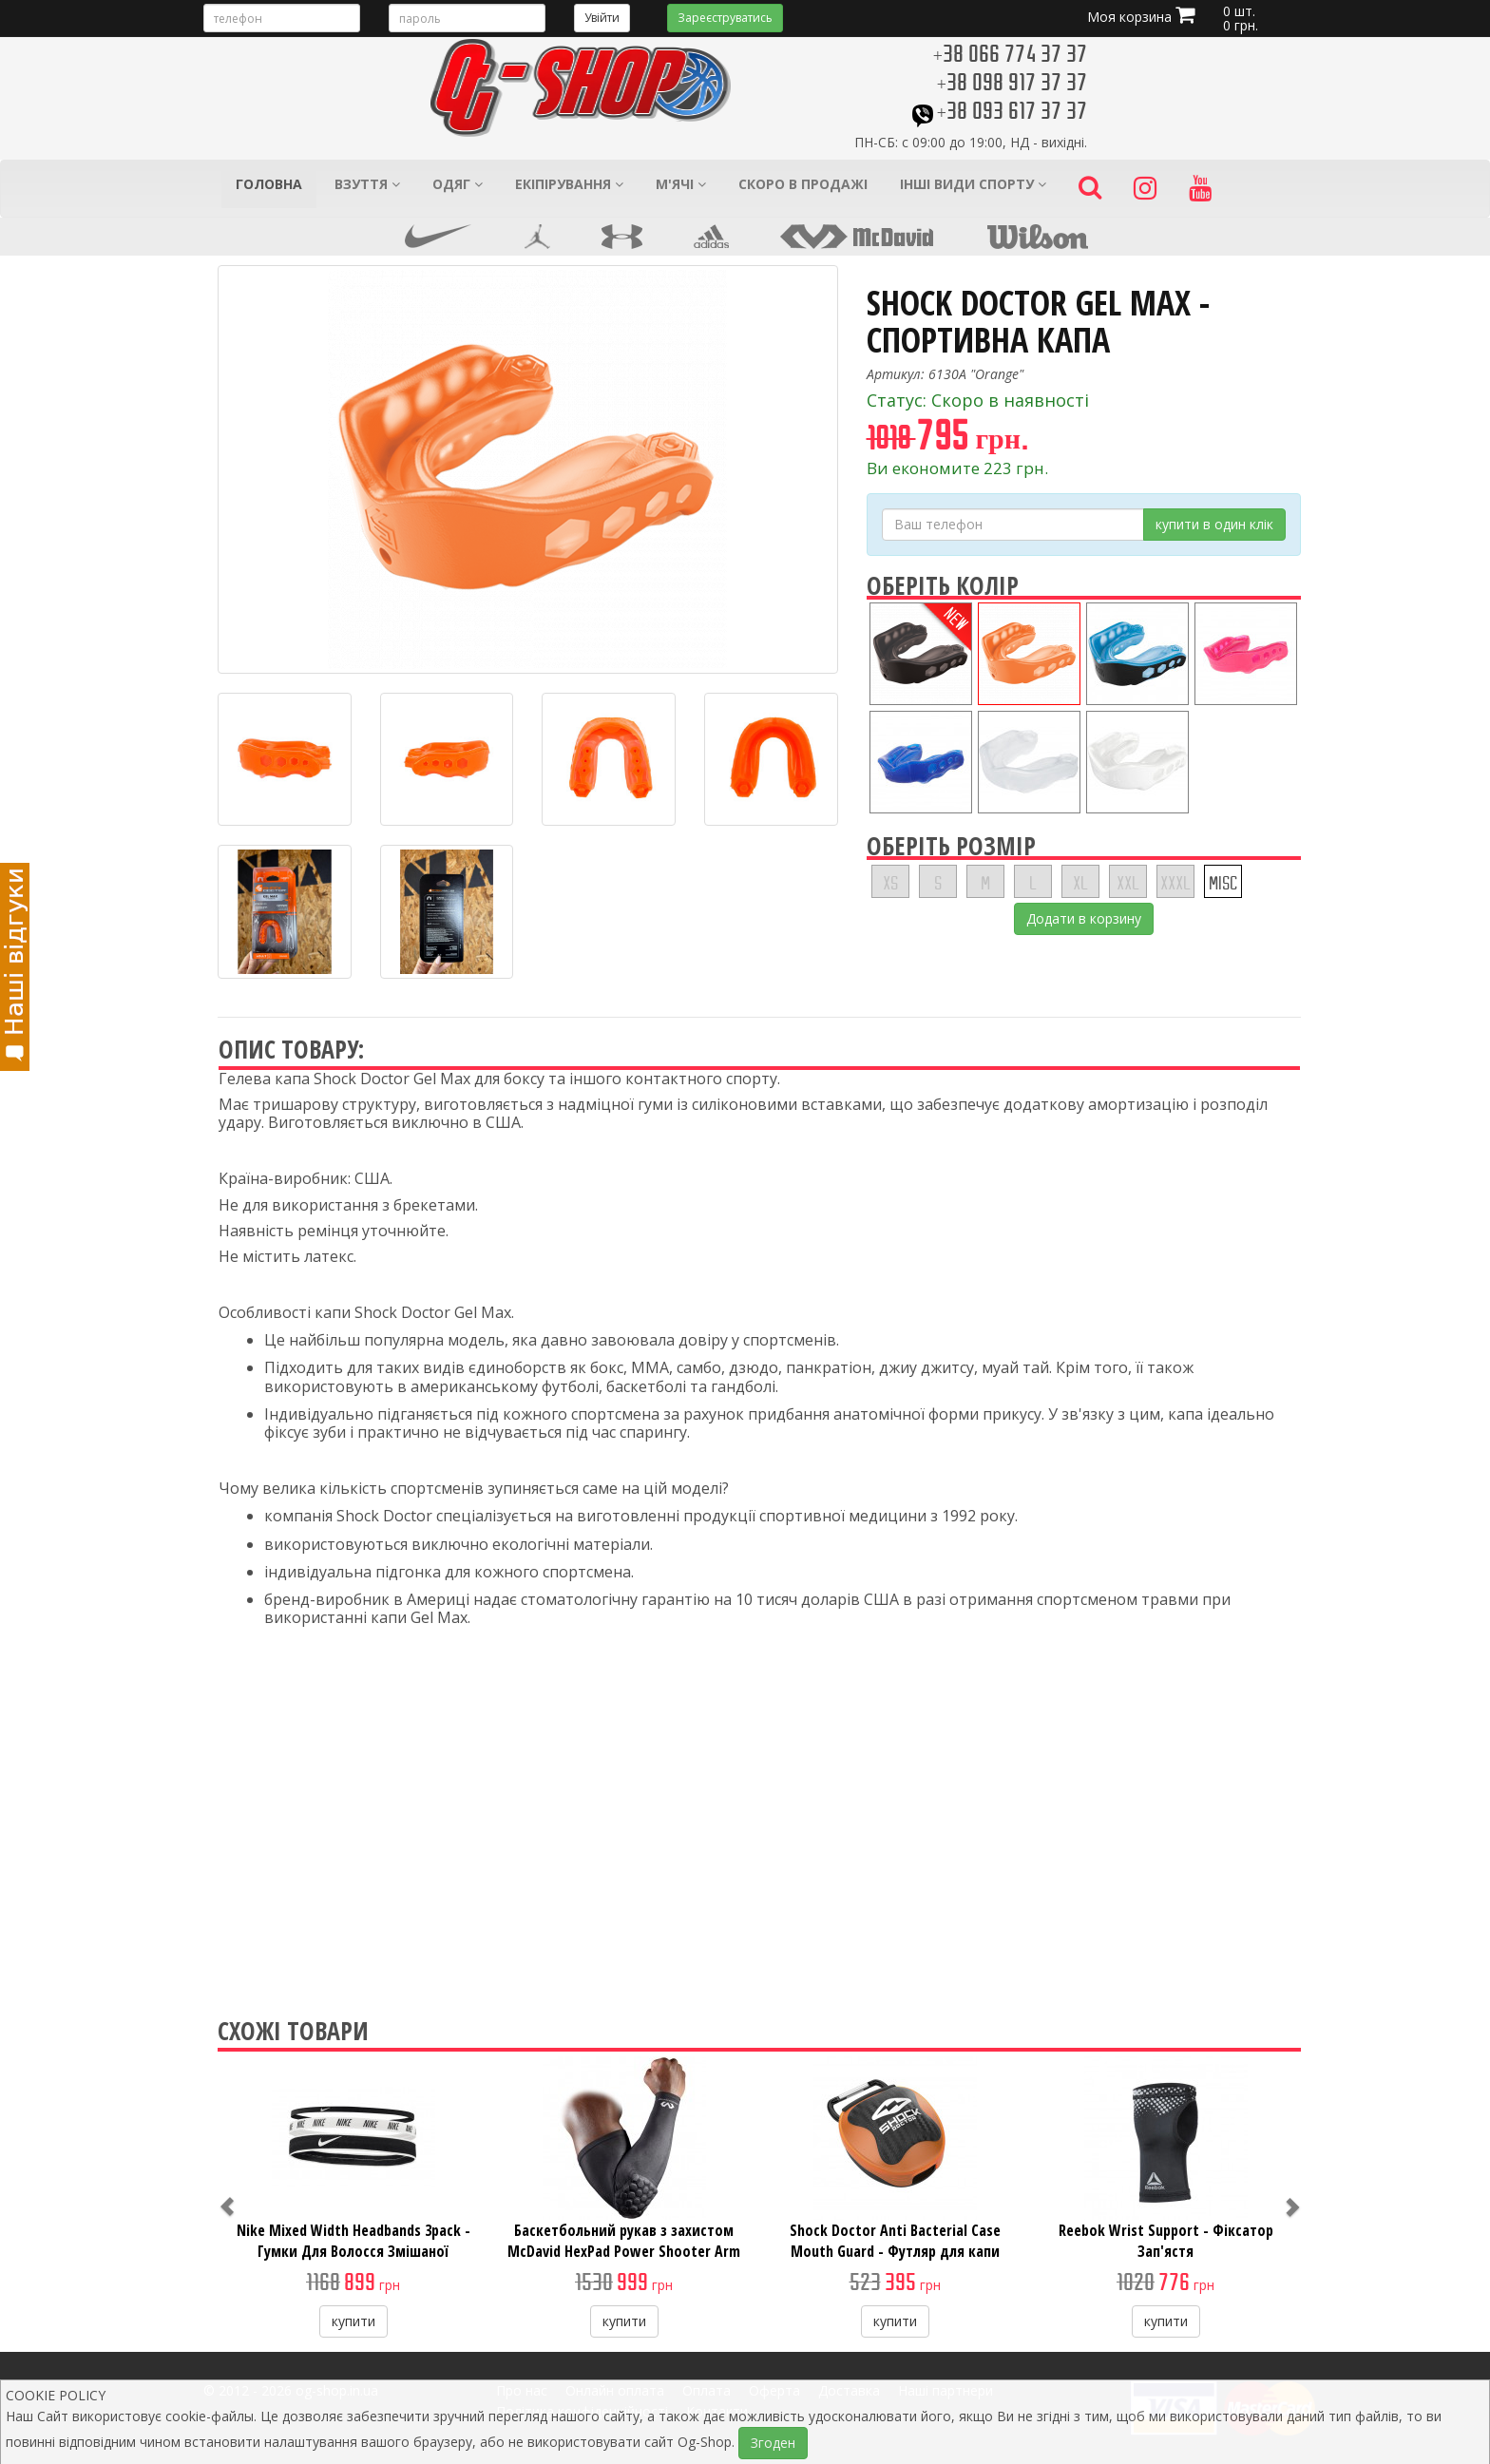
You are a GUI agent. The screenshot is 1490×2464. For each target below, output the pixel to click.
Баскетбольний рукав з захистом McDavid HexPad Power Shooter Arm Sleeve (623, 2251)
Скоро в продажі (803, 184)
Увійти (602, 18)
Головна (269, 184)
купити (353, 2321)
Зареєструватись (725, 18)
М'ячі (681, 184)
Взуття (367, 184)
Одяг (457, 184)
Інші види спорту (973, 184)
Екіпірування (569, 184)
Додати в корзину (1083, 918)
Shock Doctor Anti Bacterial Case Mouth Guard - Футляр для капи (895, 2241)
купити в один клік (1214, 524)
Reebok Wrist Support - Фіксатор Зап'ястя (1166, 2241)
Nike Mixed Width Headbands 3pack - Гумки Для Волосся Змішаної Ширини (353, 2251)
